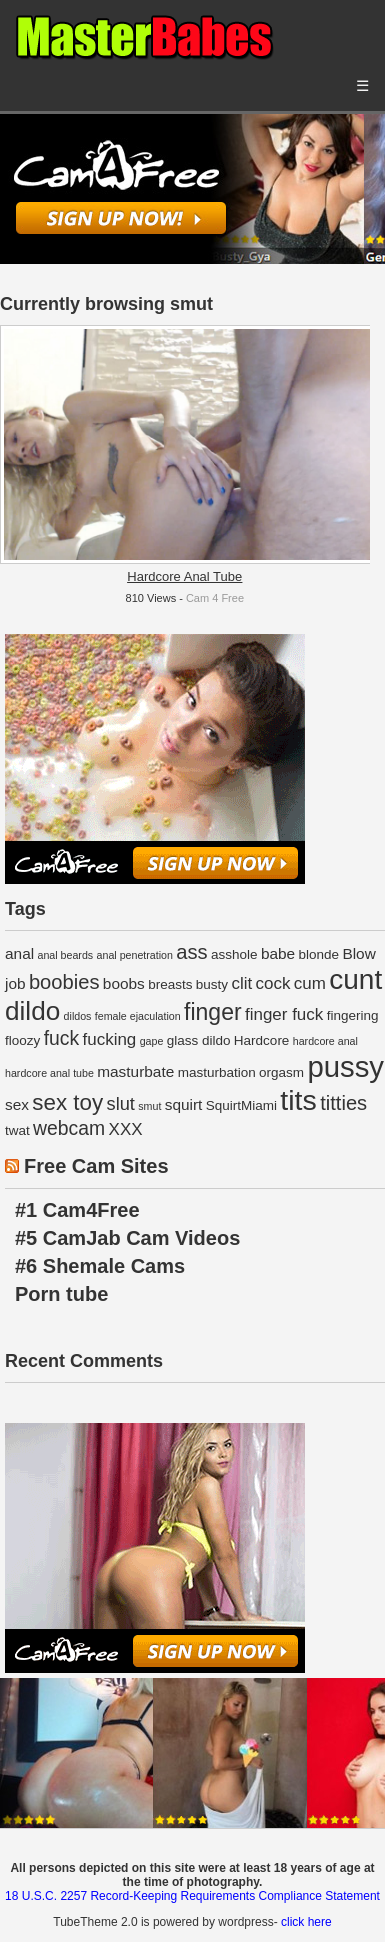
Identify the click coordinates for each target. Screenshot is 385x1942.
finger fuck (284, 1014)
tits (298, 1100)
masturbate (135, 1071)
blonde (319, 954)
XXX (126, 1129)
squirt (184, 1104)
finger (213, 1012)
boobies (64, 982)
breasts (170, 984)
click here (306, 1922)
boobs (124, 983)
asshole (234, 954)
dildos (78, 1016)
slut (121, 1103)
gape (152, 1041)
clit (241, 983)
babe (278, 953)
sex (17, 1104)
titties (343, 1103)
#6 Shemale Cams (100, 1266)
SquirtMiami (241, 1105)
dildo (32, 1011)
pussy (345, 1066)
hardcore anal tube (49, 1073)
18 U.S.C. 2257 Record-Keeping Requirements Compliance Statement (192, 1896)
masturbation (217, 1072)
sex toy (67, 1102)
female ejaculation (138, 1016)
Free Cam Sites (96, 1166)
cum (310, 983)
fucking (109, 1039)
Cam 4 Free (215, 598)
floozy (22, 1040)
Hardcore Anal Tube (184, 576)
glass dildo (199, 1040)
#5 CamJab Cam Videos (127, 1238)
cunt (355, 979)
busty (212, 984)
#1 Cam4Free (77, 1210)
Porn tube (61, 1294)
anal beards (65, 955)
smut (149, 1106)
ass (191, 952)
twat (17, 1130)
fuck (62, 1038)
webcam (69, 1128)
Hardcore (262, 1040)
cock (273, 983)
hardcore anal (325, 1041)
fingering (353, 1015)
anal (19, 953)
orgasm (281, 1072)
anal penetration (135, 955)
